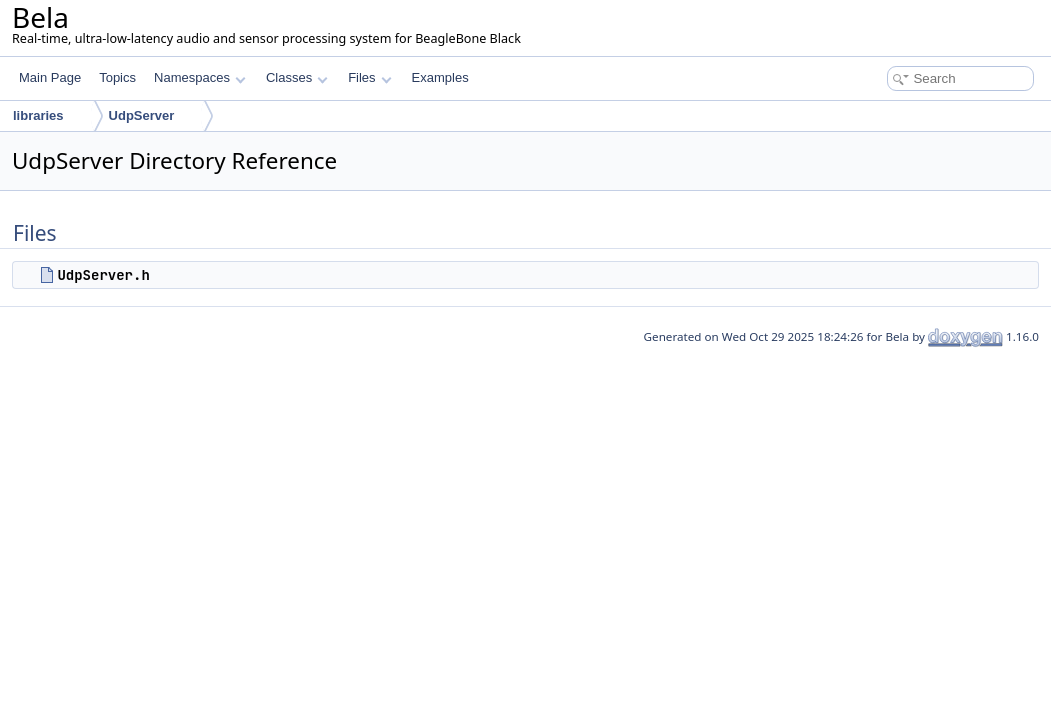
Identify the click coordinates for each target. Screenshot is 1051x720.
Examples (440, 77)
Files (369, 77)
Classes (297, 77)
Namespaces (199, 77)
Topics (117, 77)
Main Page (50, 77)
